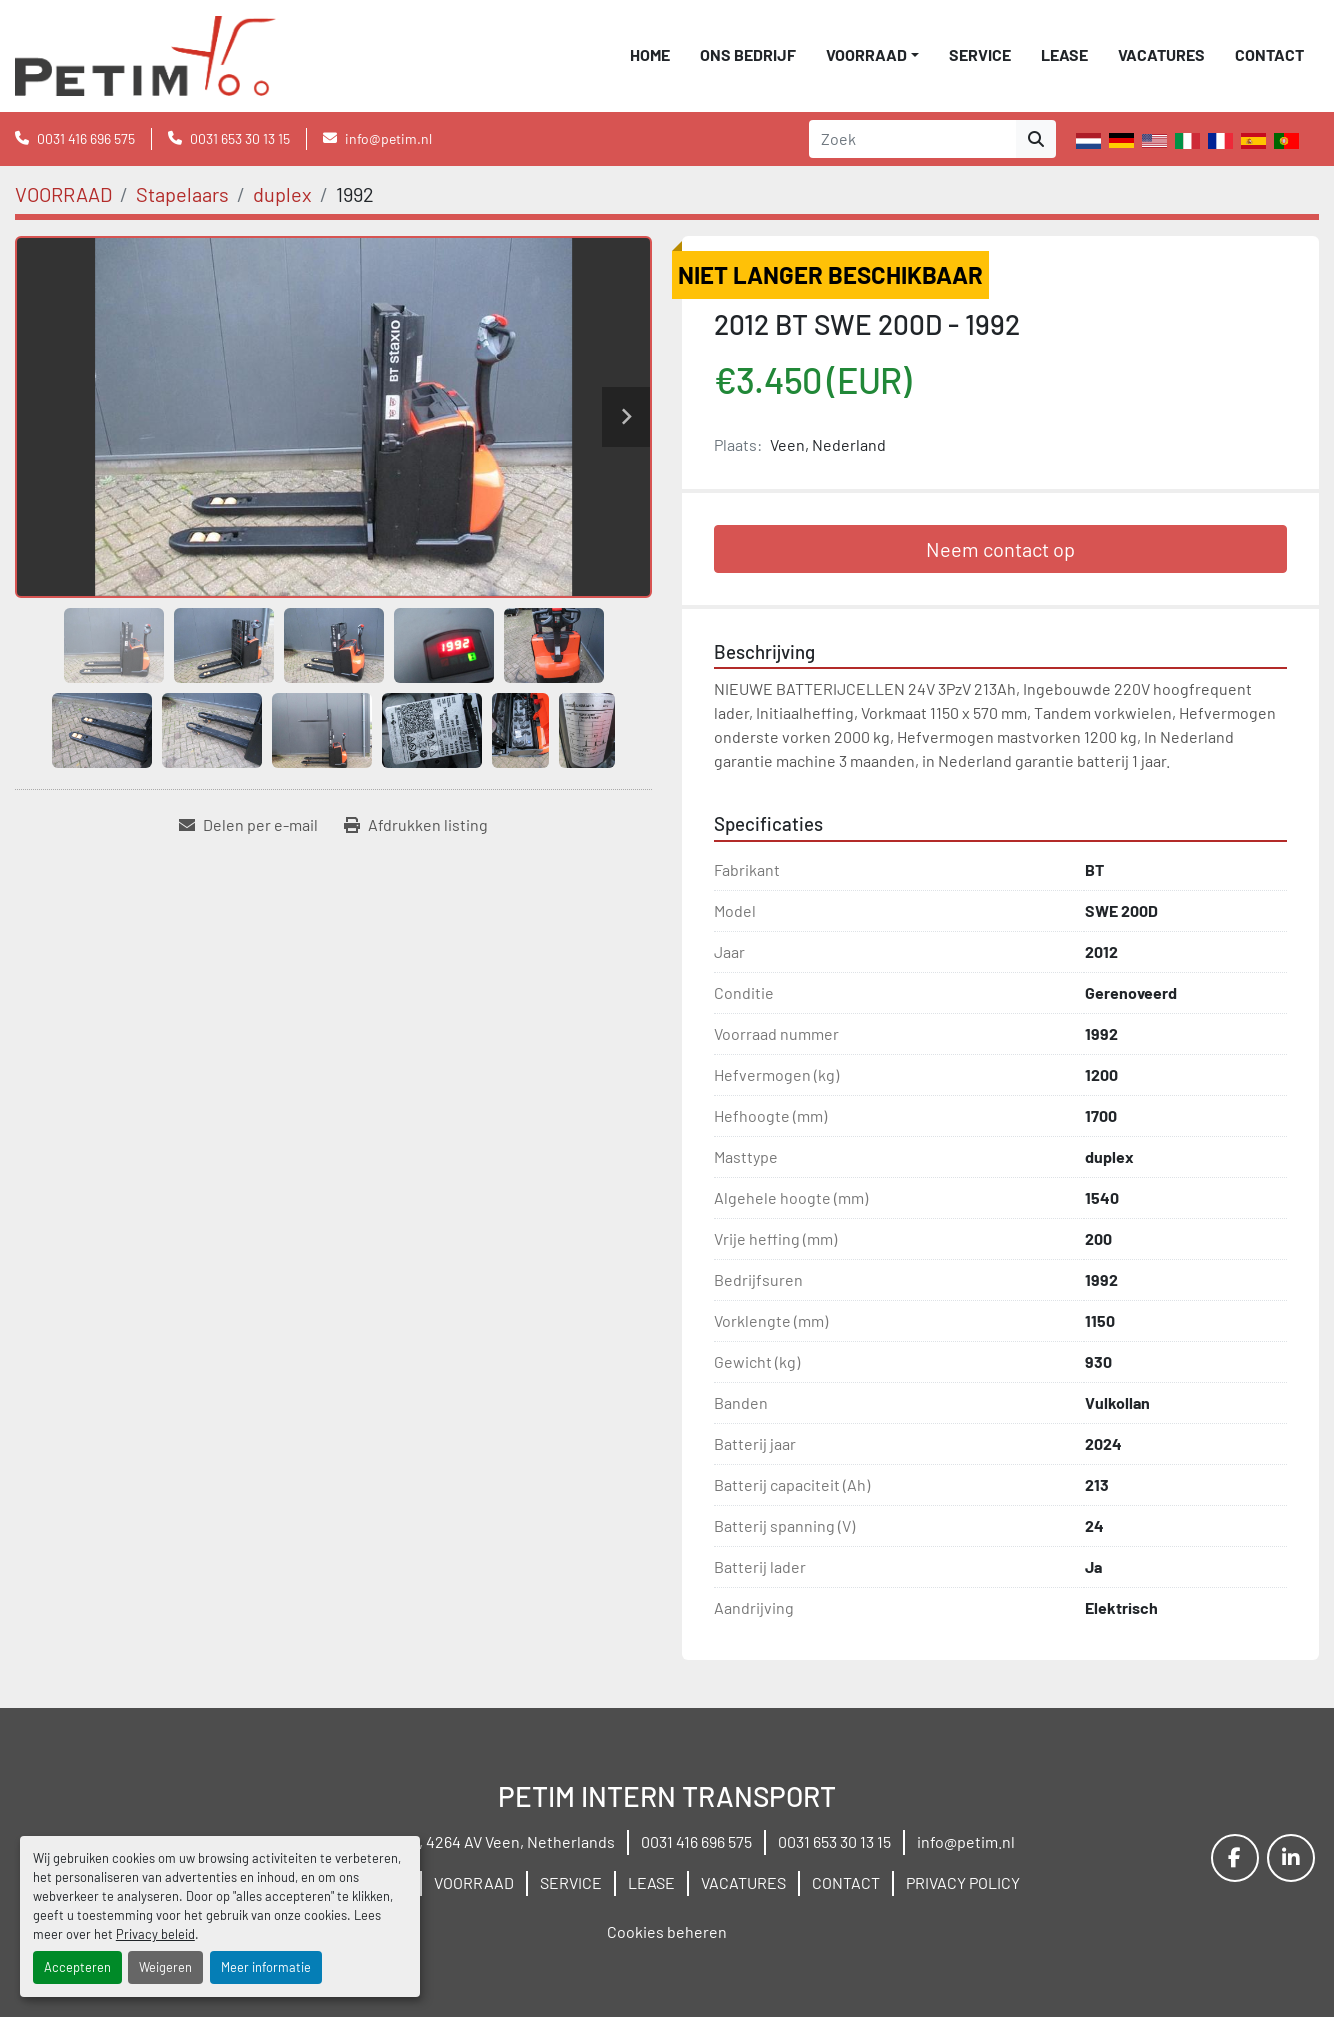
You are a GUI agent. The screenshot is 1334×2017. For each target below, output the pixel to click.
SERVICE (980, 54)
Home (650, 54)
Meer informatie (266, 1967)
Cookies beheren (667, 1931)
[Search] (912, 139)
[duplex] (282, 194)
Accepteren (77, 1967)
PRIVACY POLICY (963, 1882)
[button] (872, 55)
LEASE (1064, 54)
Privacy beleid (155, 1934)
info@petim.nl (388, 138)
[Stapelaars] (182, 194)
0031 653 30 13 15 (240, 138)
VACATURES (1161, 54)
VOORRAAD (866, 54)
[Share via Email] (248, 825)
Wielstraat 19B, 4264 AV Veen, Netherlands (467, 1841)
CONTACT (1269, 54)
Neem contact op (1000, 549)
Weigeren (165, 1967)
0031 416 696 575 (86, 138)
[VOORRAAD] (63, 194)
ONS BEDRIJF (748, 54)
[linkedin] (1291, 1858)
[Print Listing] (416, 825)
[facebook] (1235, 1858)
